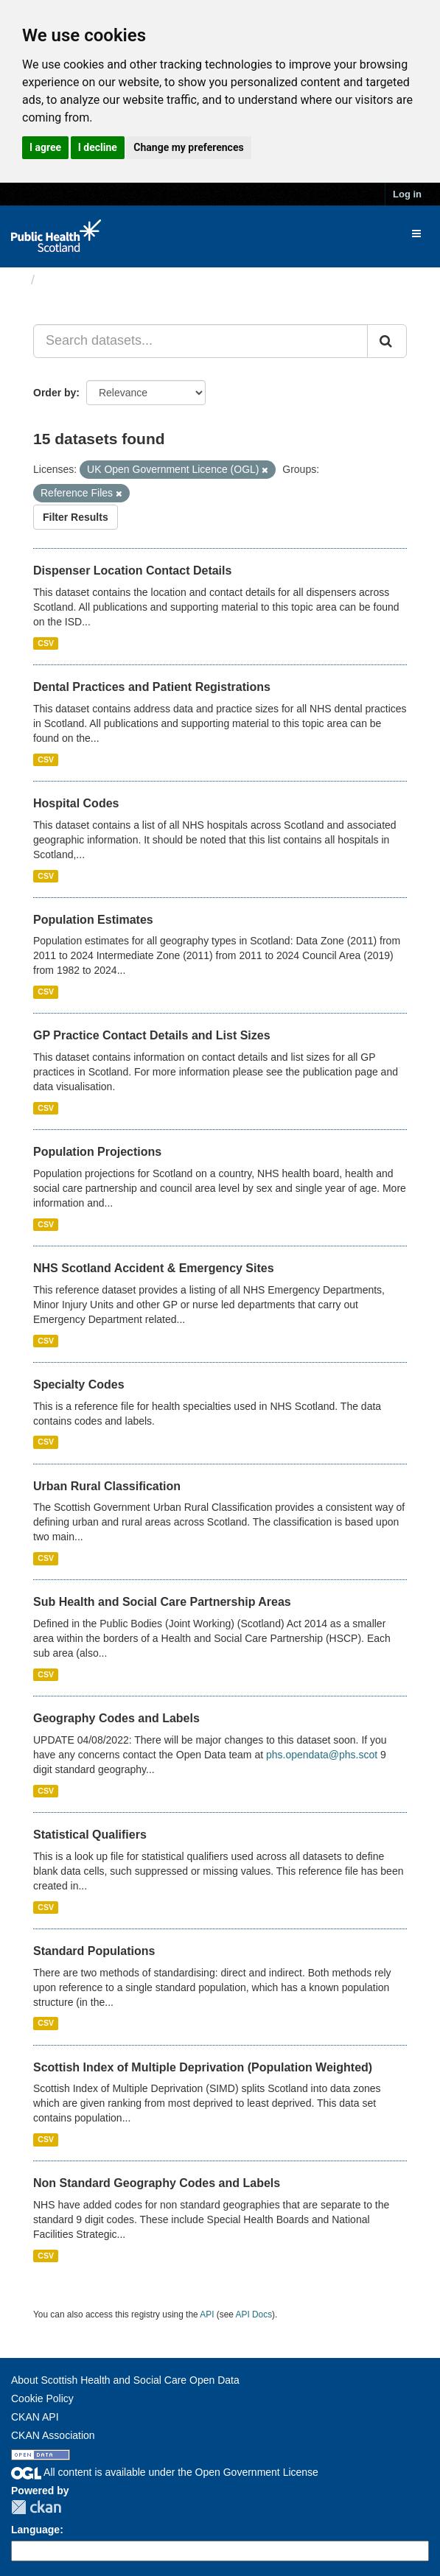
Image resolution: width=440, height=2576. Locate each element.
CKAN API (35, 2417)
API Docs (254, 2314)
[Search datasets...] (200, 341)
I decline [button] (97, 147)
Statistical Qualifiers (90, 1834)
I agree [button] (45, 147)
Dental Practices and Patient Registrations (151, 687)
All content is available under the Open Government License (164, 2472)
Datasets (69, 280)
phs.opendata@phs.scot (321, 1755)
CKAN (36, 2507)
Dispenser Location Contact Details (132, 570)
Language (35, 2529)
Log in (407, 194)
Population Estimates (93, 919)
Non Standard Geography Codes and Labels (156, 2183)
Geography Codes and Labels (116, 1718)
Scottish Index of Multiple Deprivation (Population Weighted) (202, 2067)
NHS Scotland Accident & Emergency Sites (153, 1268)
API (207, 2314)
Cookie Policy (42, 2398)
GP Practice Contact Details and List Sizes (151, 1035)
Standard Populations (94, 1951)
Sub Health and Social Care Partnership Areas (162, 1602)
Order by (54, 393)
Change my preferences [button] (188, 147)
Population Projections (97, 1151)
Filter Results (75, 517)
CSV (46, 643)
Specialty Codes (79, 1384)
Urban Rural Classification (107, 1486)
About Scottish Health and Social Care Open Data (125, 2380)
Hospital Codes (76, 803)
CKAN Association (53, 2435)
